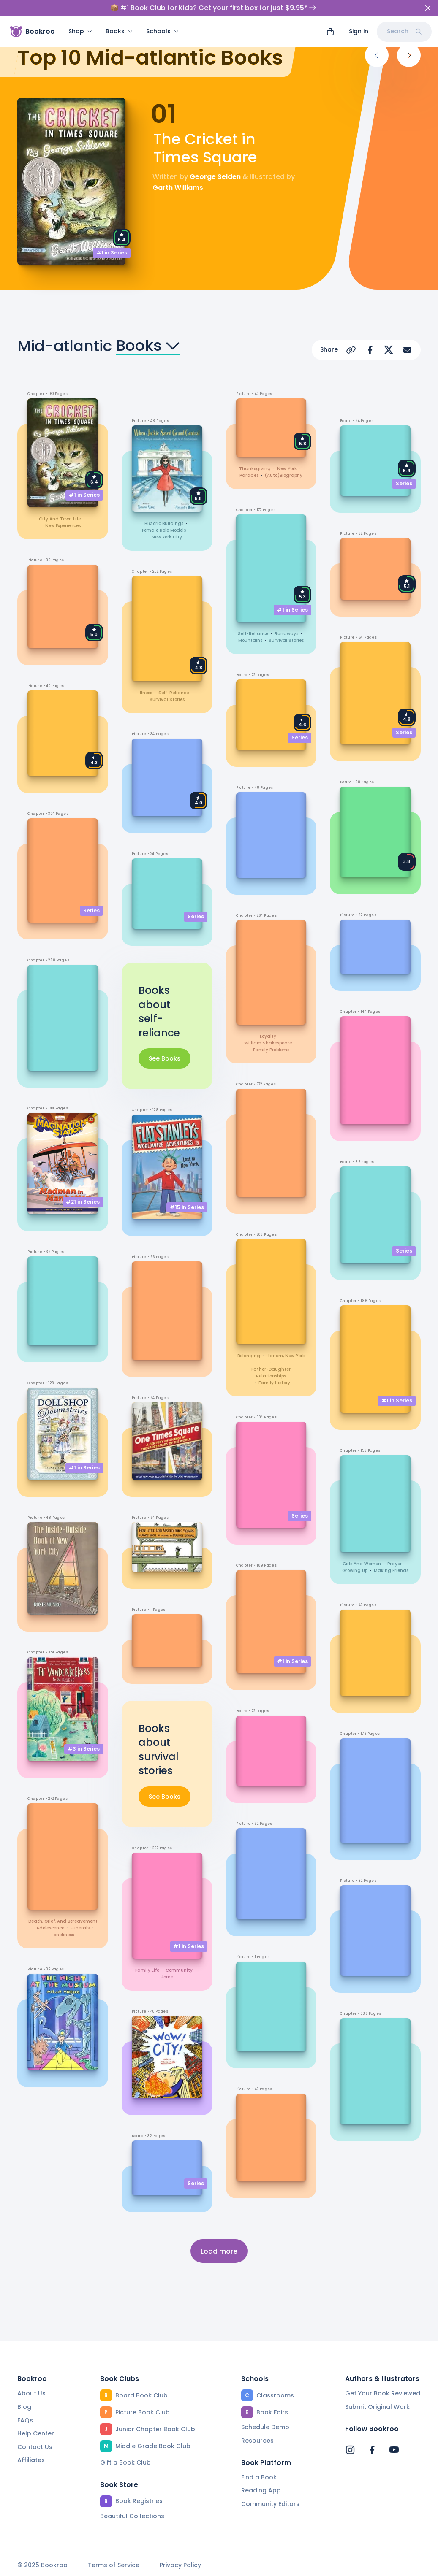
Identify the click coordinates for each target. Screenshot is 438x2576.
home (167, 1976)
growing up (354, 1571)
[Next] (409, 55)
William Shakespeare (268, 1042)
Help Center (35, 2433)
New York (287, 468)
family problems (271, 1049)
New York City (167, 537)
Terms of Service (113, 2565)
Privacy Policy (180, 2565)
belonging (248, 1355)
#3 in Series (84, 1748)
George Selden (215, 176)
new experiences (63, 525)
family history (274, 1382)
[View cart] (330, 15)
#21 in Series (83, 1201)
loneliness (63, 1934)
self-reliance (173, 693)
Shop (80, 15)
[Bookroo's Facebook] (372, 2449)
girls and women (362, 1564)
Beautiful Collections (132, 2516)
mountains (250, 640)
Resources (257, 2440)
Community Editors (270, 2504)
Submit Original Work (377, 2407)
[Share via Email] (407, 350)
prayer (394, 1564)
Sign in (358, 15)
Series (91, 910)
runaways (286, 633)
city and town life (60, 519)
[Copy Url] (351, 350)
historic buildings (163, 523)
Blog (24, 2407)
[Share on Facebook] (370, 350)
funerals (80, 1927)
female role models (164, 530)
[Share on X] (388, 350)
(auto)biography (283, 475)
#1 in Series (111, 252)
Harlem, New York (286, 1355)
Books (119, 15)
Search (404, 15)
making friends (391, 1571)
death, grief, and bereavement (63, 1921)
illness (145, 693)
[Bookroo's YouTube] (394, 2449)
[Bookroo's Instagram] (350, 2449)
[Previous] (377, 55)
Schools (162, 15)
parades (248, 475)
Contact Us (34, 2446)
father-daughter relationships (271, 1372)
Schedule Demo (265, 2427)
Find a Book (259, 2477)
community (179, 1969)
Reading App (261, 2490)
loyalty (268, 1036)
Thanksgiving (255, 468)
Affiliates (31, 2460)
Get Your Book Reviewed (382, 2393)
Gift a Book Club (125, 2462)
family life (147, 1969)
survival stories (167, 699)
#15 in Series (187, 1206)
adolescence (50, 1927)
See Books (164, 1058)
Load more (219, 2250)
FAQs (25, 2420)
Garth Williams (177, 187)
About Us (31, 2393)
